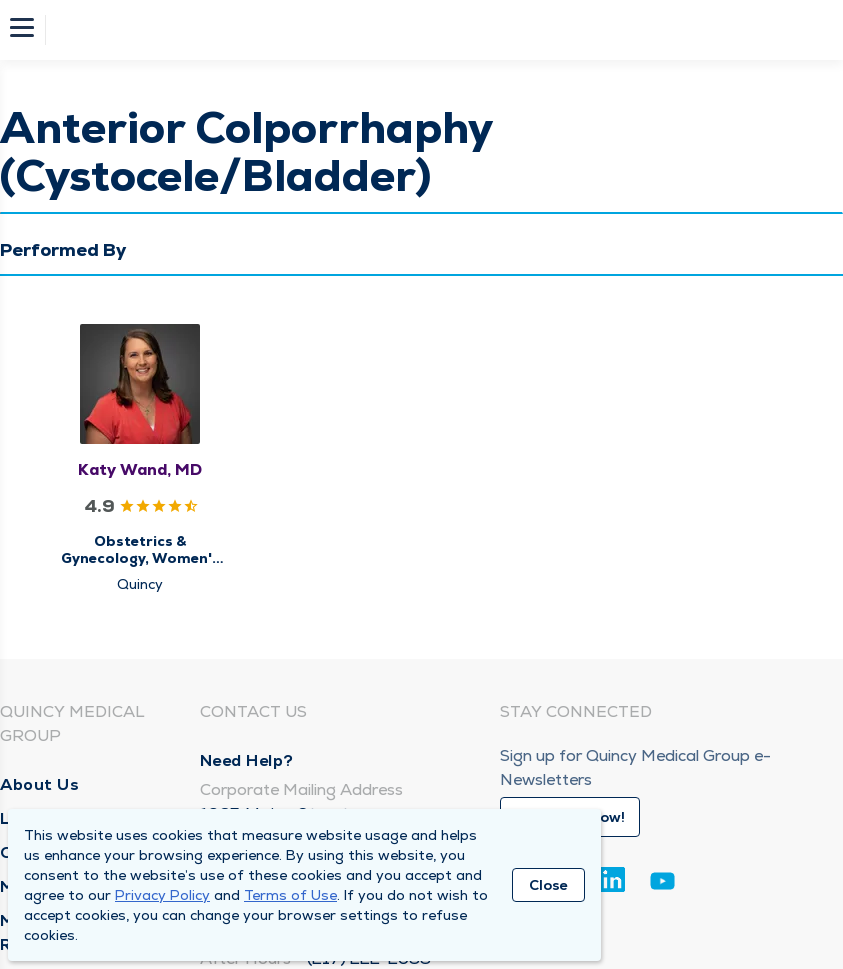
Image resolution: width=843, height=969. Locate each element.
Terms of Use (290, 895)
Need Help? (247, 760)
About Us (39, 784)
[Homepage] (435, 30)
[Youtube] (662, 884)
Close (548, 885)
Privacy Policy (162, 895)
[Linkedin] (612, 879)
